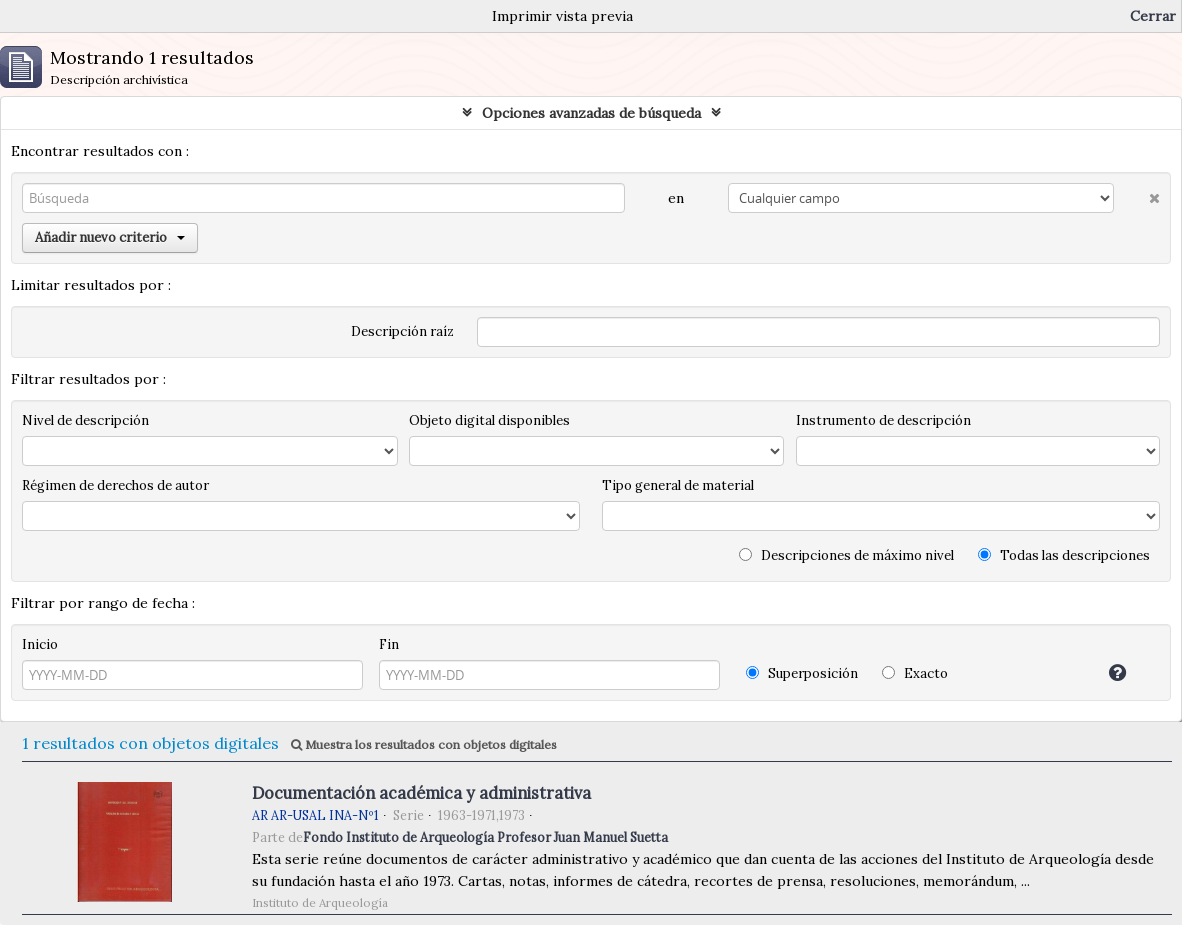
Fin (389, 644)
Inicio (40, 644)
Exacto (915, 673)
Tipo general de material (678, 485)
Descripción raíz (402, 331)
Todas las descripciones (1064, 555)
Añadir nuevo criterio (110, 237)
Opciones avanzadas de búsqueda (591, 113)
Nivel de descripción (85, 420)
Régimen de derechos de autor (115, 485)
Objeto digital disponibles (489, 420)
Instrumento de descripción (883, 420)
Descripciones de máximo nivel (846, 555)
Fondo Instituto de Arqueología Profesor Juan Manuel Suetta (485, 837)
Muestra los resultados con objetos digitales (424, 744)
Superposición (802, 673)
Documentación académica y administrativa (421, 793)
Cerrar (1153, 16)
